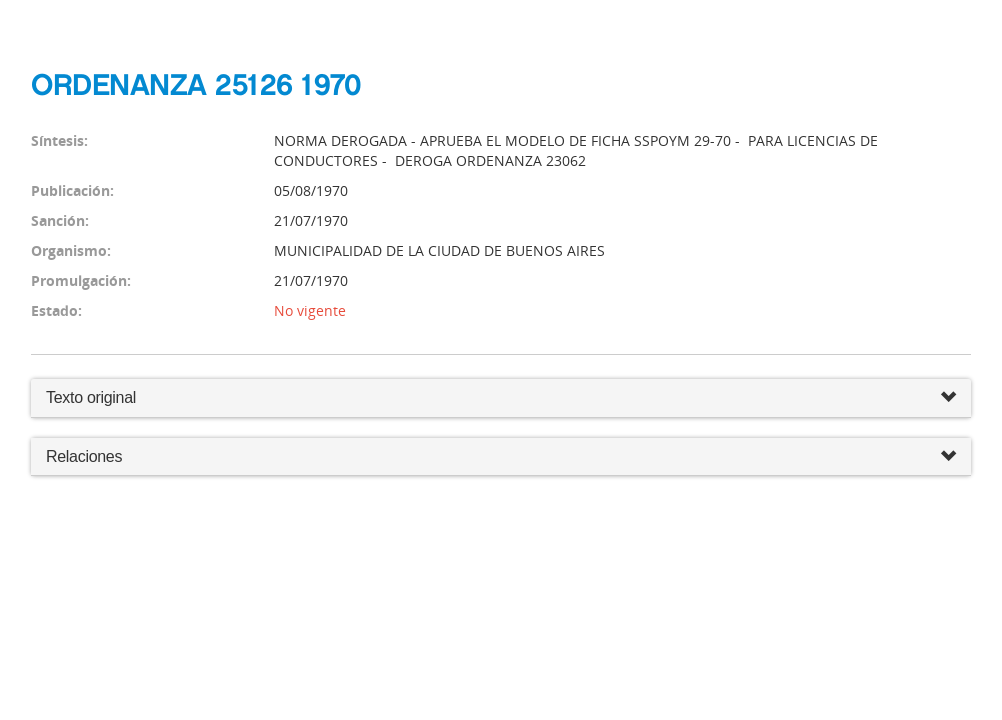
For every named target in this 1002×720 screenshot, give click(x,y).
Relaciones (501, 457)
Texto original (91, 397)
